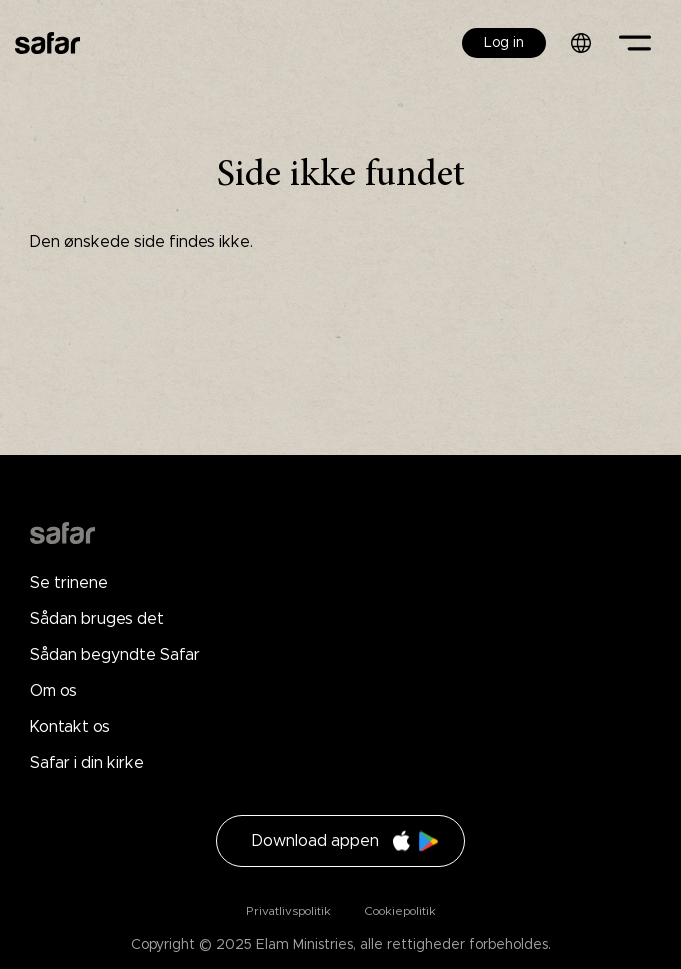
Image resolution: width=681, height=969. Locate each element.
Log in (504, 43)
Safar (47, 42)
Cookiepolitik (398, 911)
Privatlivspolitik (288, 911)
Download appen (315, 841)
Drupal (62, 532)
